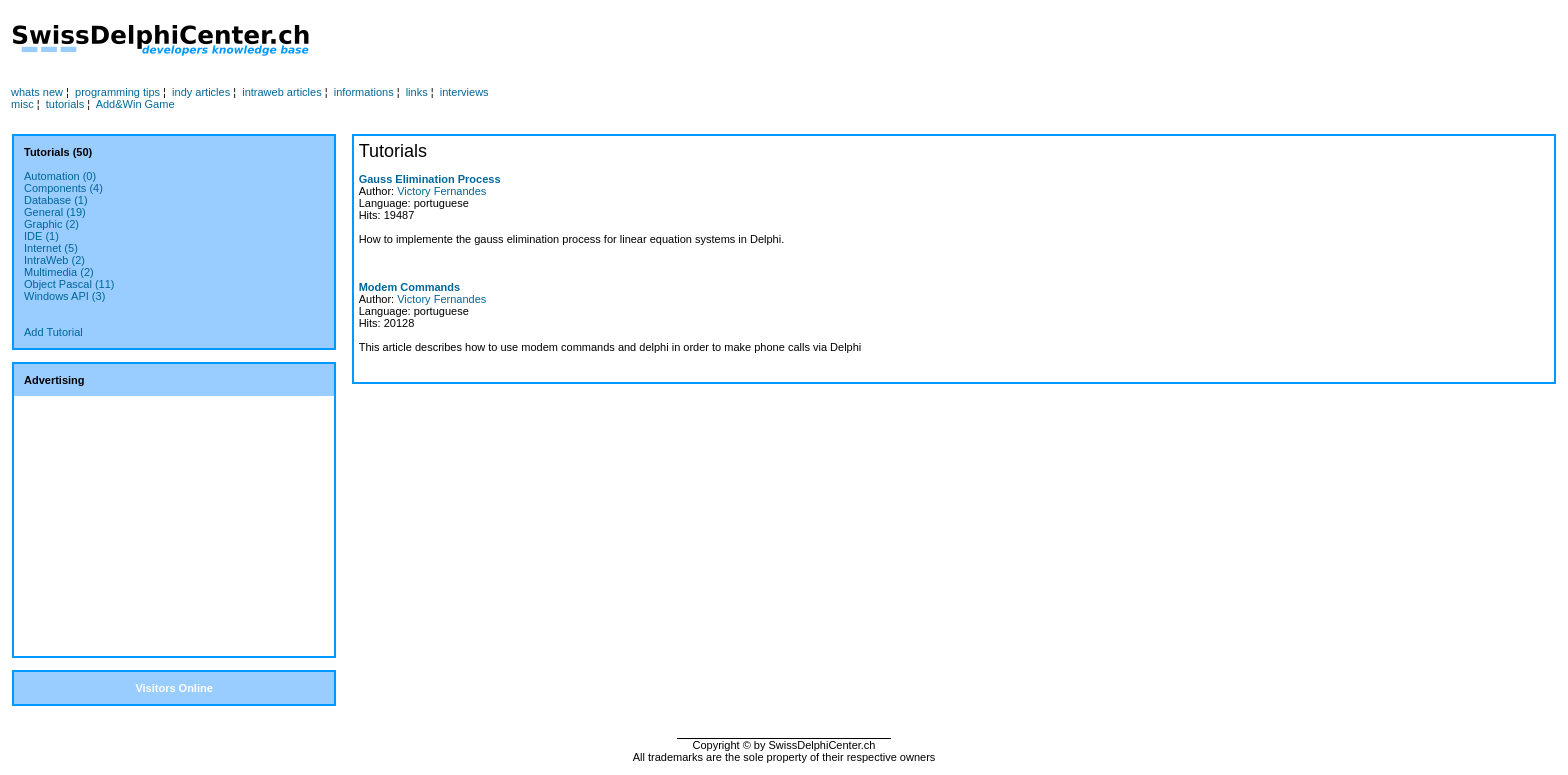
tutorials (65, 104)
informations (364, 92)
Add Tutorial (53, 332)
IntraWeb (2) (54, 260)
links (417, 92)
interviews (464, 92)
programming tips (117, 92)
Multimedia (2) (59, 272)
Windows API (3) (64, 296)
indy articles (201, 92)
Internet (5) (51, 248)
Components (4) (63, 188)
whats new (37, 92)
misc (22, 104)
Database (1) (56, 200)
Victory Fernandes (441, 191)
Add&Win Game (135, 104)
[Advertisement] (757, 41)
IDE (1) (41, 236)
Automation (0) (60, 176)
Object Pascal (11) (69, 284)
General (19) (55, 212)
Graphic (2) (51, 224)
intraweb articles (281, 92)
